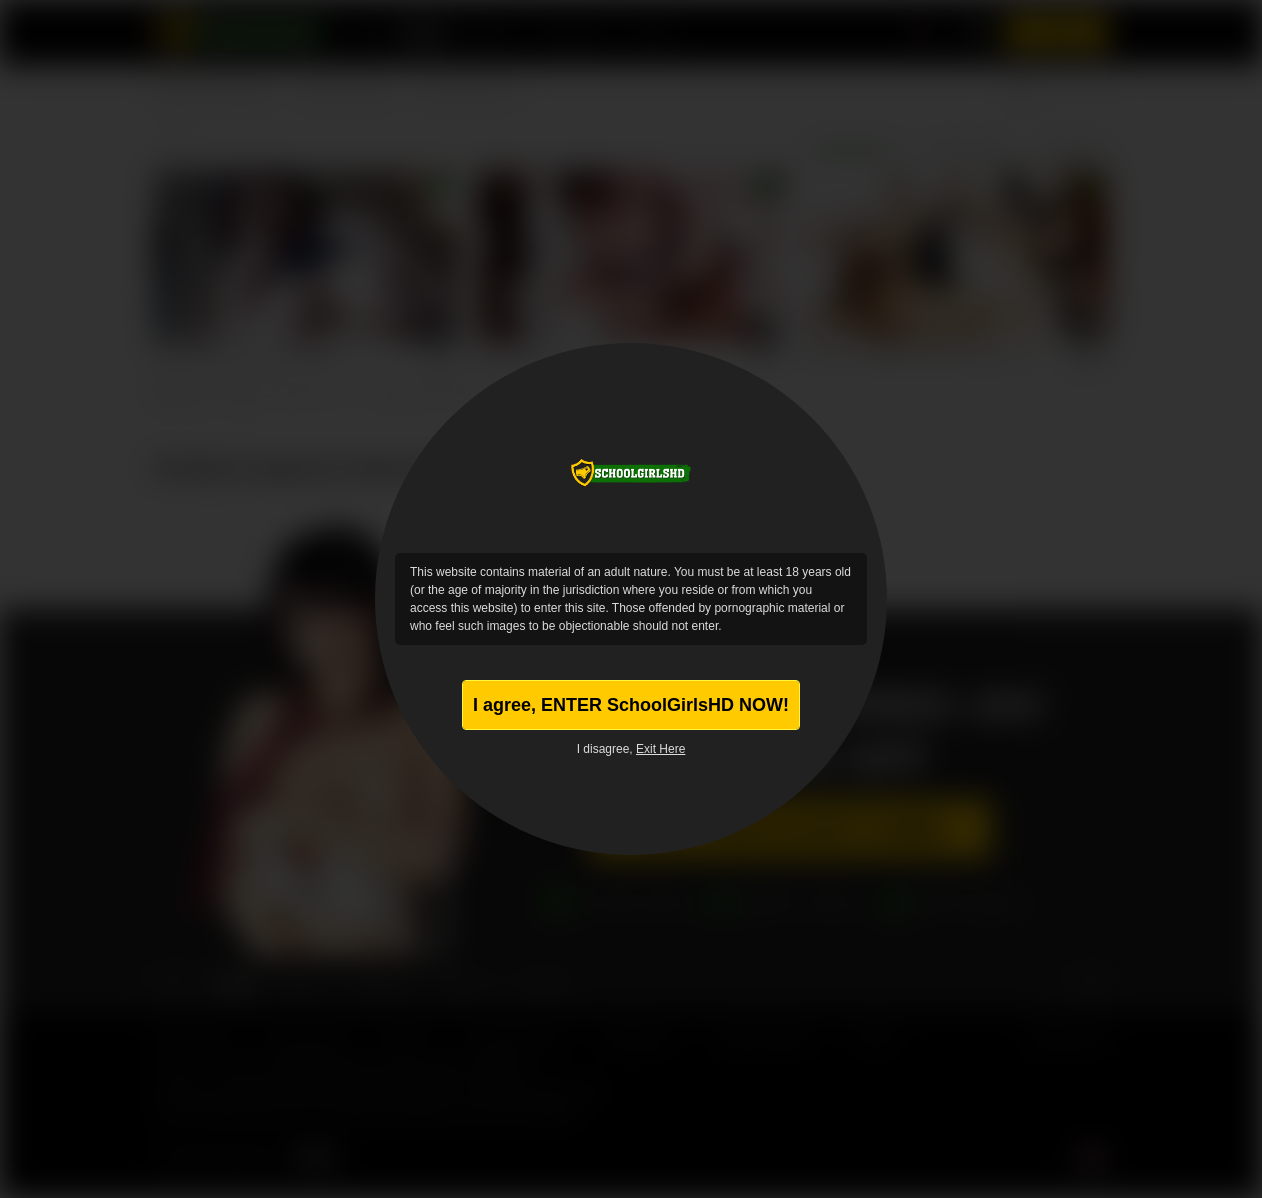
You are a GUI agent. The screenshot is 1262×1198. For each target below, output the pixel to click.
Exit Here (660, 749)
